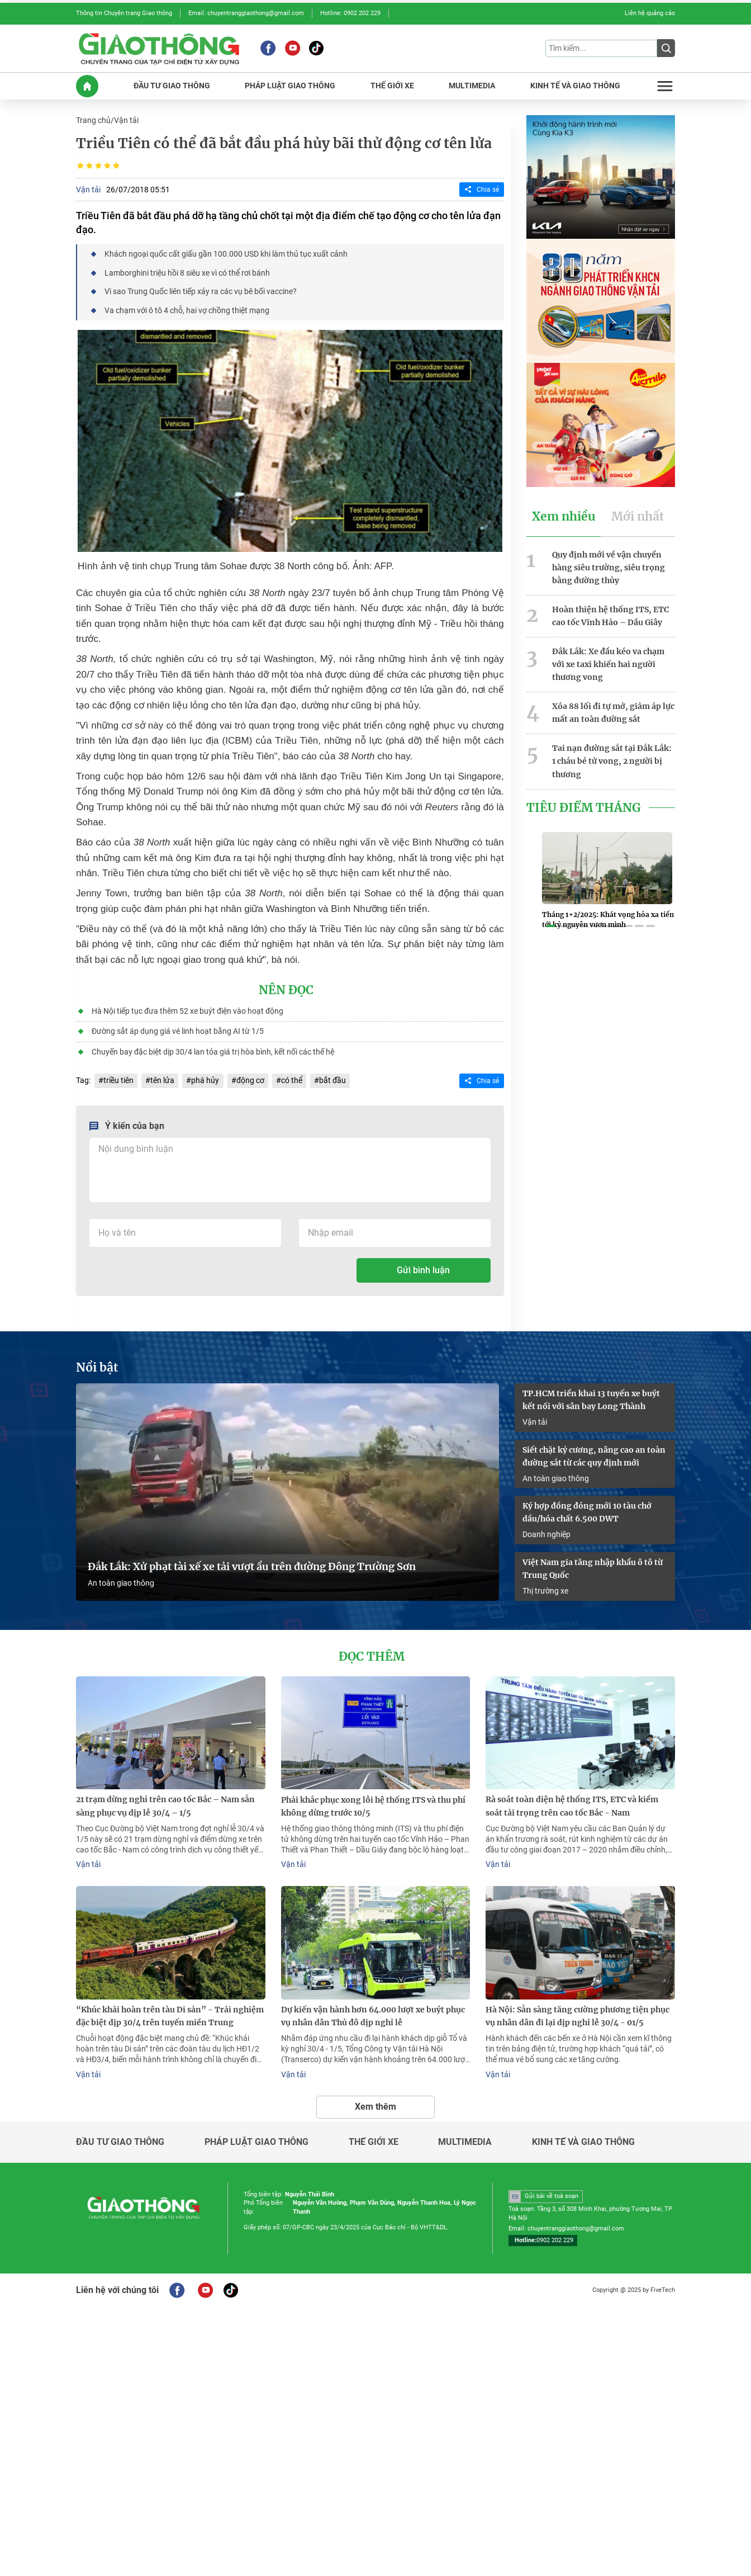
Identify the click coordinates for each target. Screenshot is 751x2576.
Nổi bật (97, 1366)
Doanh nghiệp (546, 1532)
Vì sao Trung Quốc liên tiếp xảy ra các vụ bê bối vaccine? (200, 290)
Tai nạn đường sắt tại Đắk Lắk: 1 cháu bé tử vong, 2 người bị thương (612, 759)
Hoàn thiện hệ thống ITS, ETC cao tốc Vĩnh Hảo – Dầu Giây (610, 614)
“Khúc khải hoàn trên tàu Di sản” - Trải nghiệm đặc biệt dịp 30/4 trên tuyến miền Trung (170, 2012)
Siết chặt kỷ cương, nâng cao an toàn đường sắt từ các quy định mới (594, 1453)
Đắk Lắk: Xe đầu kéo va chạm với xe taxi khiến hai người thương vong (608, 662)
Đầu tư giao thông (120, 2138)
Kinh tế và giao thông (583, 2138)
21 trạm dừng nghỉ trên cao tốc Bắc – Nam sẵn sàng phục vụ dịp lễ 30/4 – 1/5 (165, 1803)
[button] (550, 925)
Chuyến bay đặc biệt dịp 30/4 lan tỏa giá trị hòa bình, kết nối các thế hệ (213, 1049)
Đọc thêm (372, 1654)
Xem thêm (375, 2102)
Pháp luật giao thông (256, 2138)
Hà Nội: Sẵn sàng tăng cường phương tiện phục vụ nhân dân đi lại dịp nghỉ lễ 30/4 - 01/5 (577, 2012)
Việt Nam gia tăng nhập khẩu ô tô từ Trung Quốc (592, 1566)
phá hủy (205, 1078)
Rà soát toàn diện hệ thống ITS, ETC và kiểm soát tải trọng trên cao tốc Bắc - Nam (572, 1803)
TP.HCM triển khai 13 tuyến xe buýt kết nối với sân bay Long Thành (591, 1397)
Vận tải (126, 119)
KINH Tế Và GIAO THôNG (575, 85)
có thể (291, 1078)
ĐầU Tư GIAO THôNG (172, 85)
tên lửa (162, 1078)
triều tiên (118, 1078)
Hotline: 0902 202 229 (350, 13)
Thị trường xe (545, 1588)
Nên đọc (286, 989)
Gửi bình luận (423, 1268)
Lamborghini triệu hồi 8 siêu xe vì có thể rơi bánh (187, 271)
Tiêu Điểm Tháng (583, 804)
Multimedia (465, 2138)
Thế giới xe (373, 2138)
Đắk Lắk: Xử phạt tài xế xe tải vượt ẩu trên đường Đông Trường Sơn (252, 1565)
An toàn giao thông (121, 1580)
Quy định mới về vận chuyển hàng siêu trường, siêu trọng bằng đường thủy (608, 566)
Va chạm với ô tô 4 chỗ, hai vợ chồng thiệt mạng (186, 309)
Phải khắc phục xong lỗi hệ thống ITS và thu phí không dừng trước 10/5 (373, 1803)
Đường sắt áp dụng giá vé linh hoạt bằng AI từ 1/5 (178, 1029)
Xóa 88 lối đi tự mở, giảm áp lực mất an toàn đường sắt (613, 710)
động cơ (250, 1078)
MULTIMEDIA (472, 85)
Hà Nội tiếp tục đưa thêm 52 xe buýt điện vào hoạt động (187, 1009)
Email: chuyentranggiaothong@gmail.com (246, 13)
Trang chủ (93, 119)
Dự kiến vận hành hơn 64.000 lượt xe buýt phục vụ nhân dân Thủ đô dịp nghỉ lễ (373, 2012)
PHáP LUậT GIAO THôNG (290, 85)
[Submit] (666, 48)
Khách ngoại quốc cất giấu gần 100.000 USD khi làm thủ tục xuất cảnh (226, 253)
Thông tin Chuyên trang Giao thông (124, 13)
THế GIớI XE (392, 85)
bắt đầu (332, 1078)
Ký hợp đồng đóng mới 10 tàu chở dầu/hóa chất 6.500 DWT (587, 1510)
